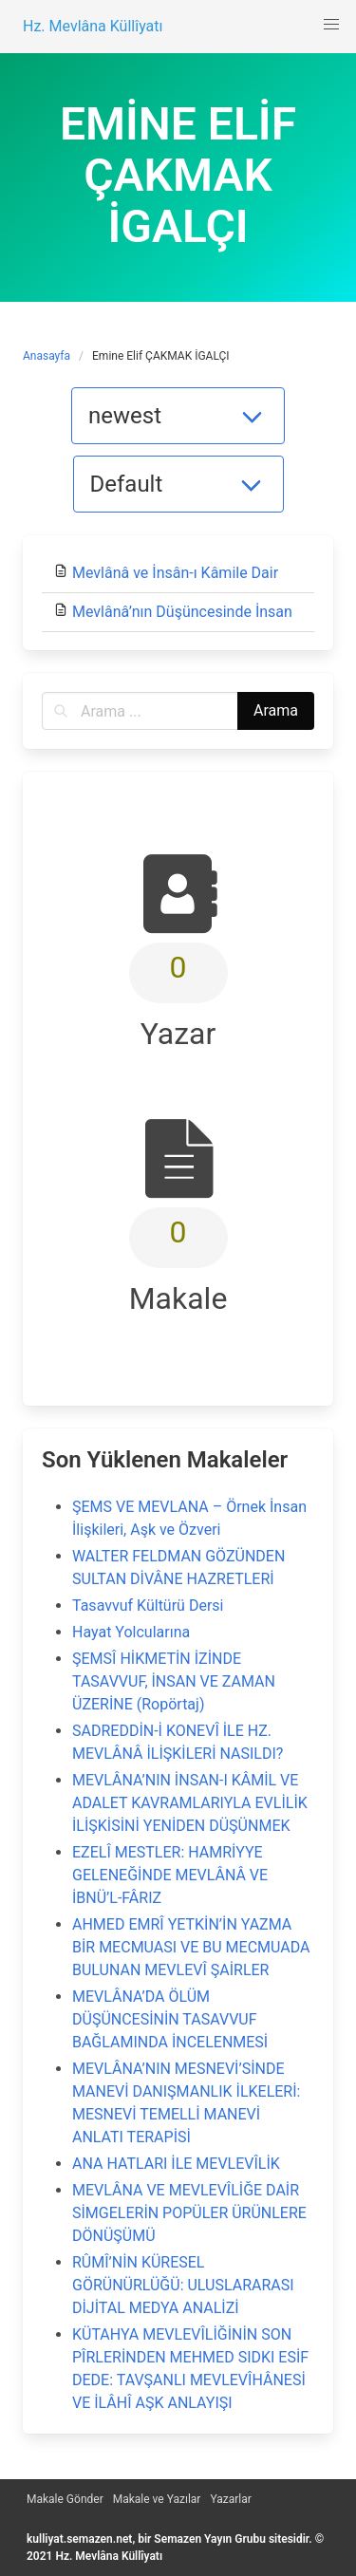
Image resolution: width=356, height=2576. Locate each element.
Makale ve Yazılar (157, 2499)
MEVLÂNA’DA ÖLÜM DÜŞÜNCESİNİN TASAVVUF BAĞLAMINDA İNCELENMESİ (170, 2019)
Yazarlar (230, 2499)
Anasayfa (46, 356)
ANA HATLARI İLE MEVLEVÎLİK (176, 2164)
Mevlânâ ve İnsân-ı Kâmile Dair (175, 573)
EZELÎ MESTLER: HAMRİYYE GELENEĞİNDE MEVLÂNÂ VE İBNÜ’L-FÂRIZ (170, 1875)
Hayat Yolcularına (131, 1632)
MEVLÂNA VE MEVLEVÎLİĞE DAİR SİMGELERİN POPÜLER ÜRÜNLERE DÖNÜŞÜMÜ (189, 2213)
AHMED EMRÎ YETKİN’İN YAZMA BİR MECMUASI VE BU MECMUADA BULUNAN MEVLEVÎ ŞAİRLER (190, 1947)
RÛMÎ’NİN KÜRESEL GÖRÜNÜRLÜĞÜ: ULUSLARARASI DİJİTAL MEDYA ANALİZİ (183, 2285)
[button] (331, 24)
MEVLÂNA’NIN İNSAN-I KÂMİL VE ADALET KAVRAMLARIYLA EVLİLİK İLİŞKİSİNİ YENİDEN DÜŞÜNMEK (190, 1803)
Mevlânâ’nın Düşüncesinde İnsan (182, 612)
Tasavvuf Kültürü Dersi (147, 1605)
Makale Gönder (65, 2499)
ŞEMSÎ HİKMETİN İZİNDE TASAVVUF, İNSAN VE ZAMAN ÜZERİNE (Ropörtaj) (173, 1681)
